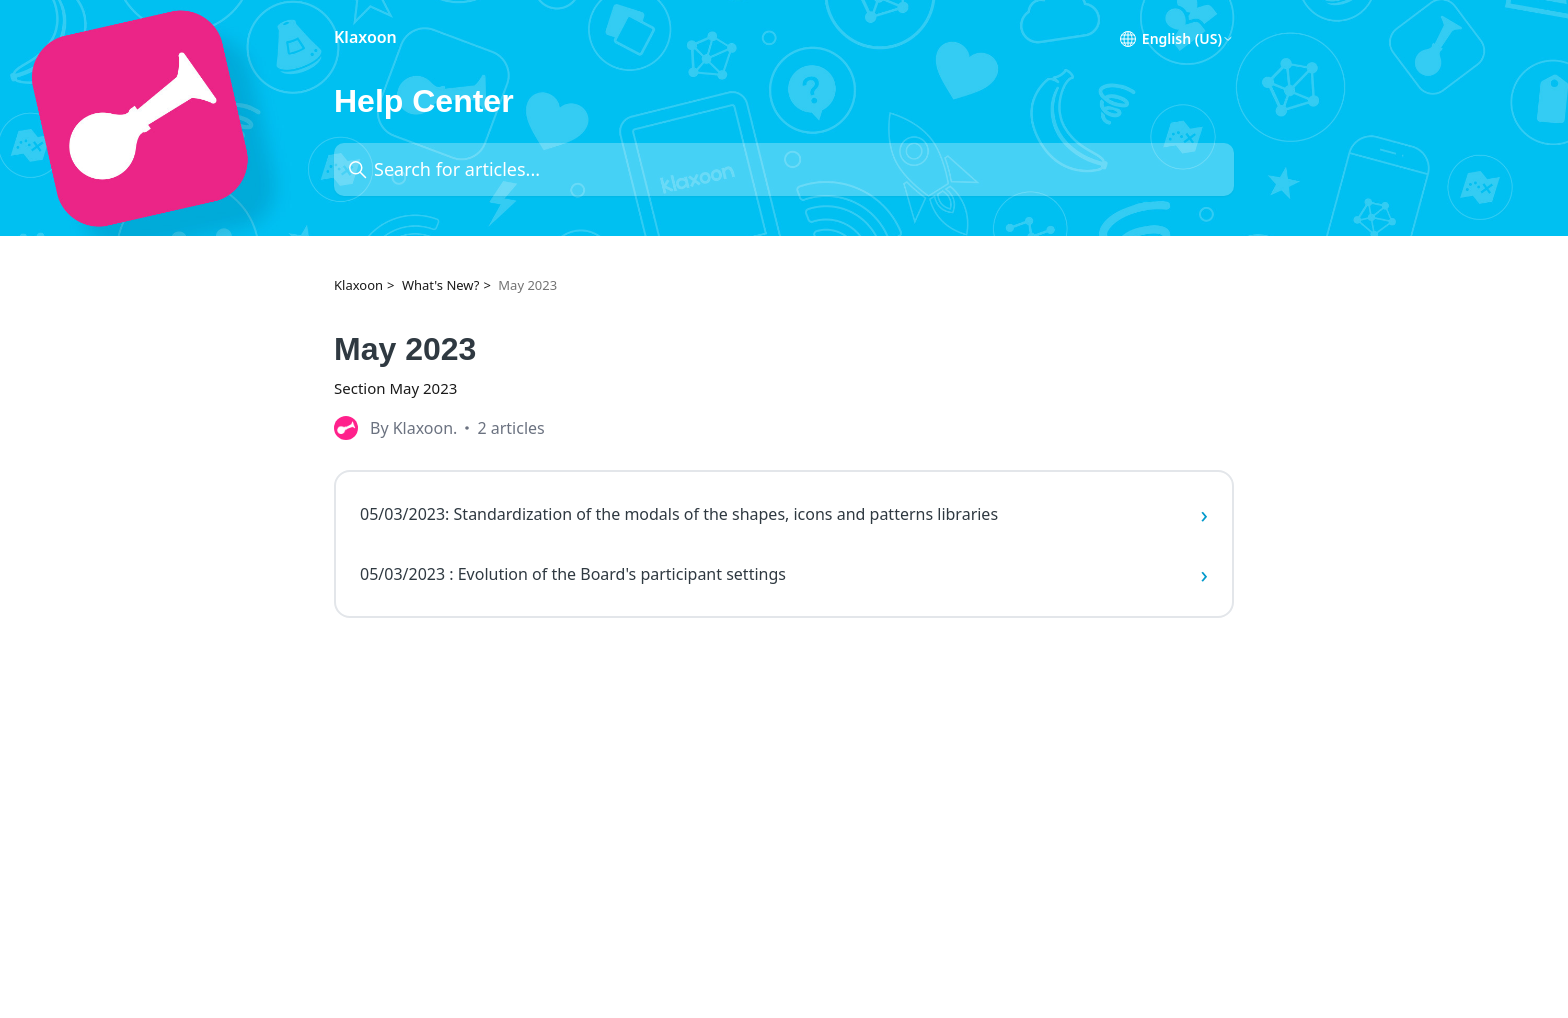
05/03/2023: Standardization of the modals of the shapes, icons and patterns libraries (784, 514)
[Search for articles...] (784, 169)
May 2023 (527, 285)
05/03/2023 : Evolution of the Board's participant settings (784, 574)
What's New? (441, 285)
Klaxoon (358, 285)
